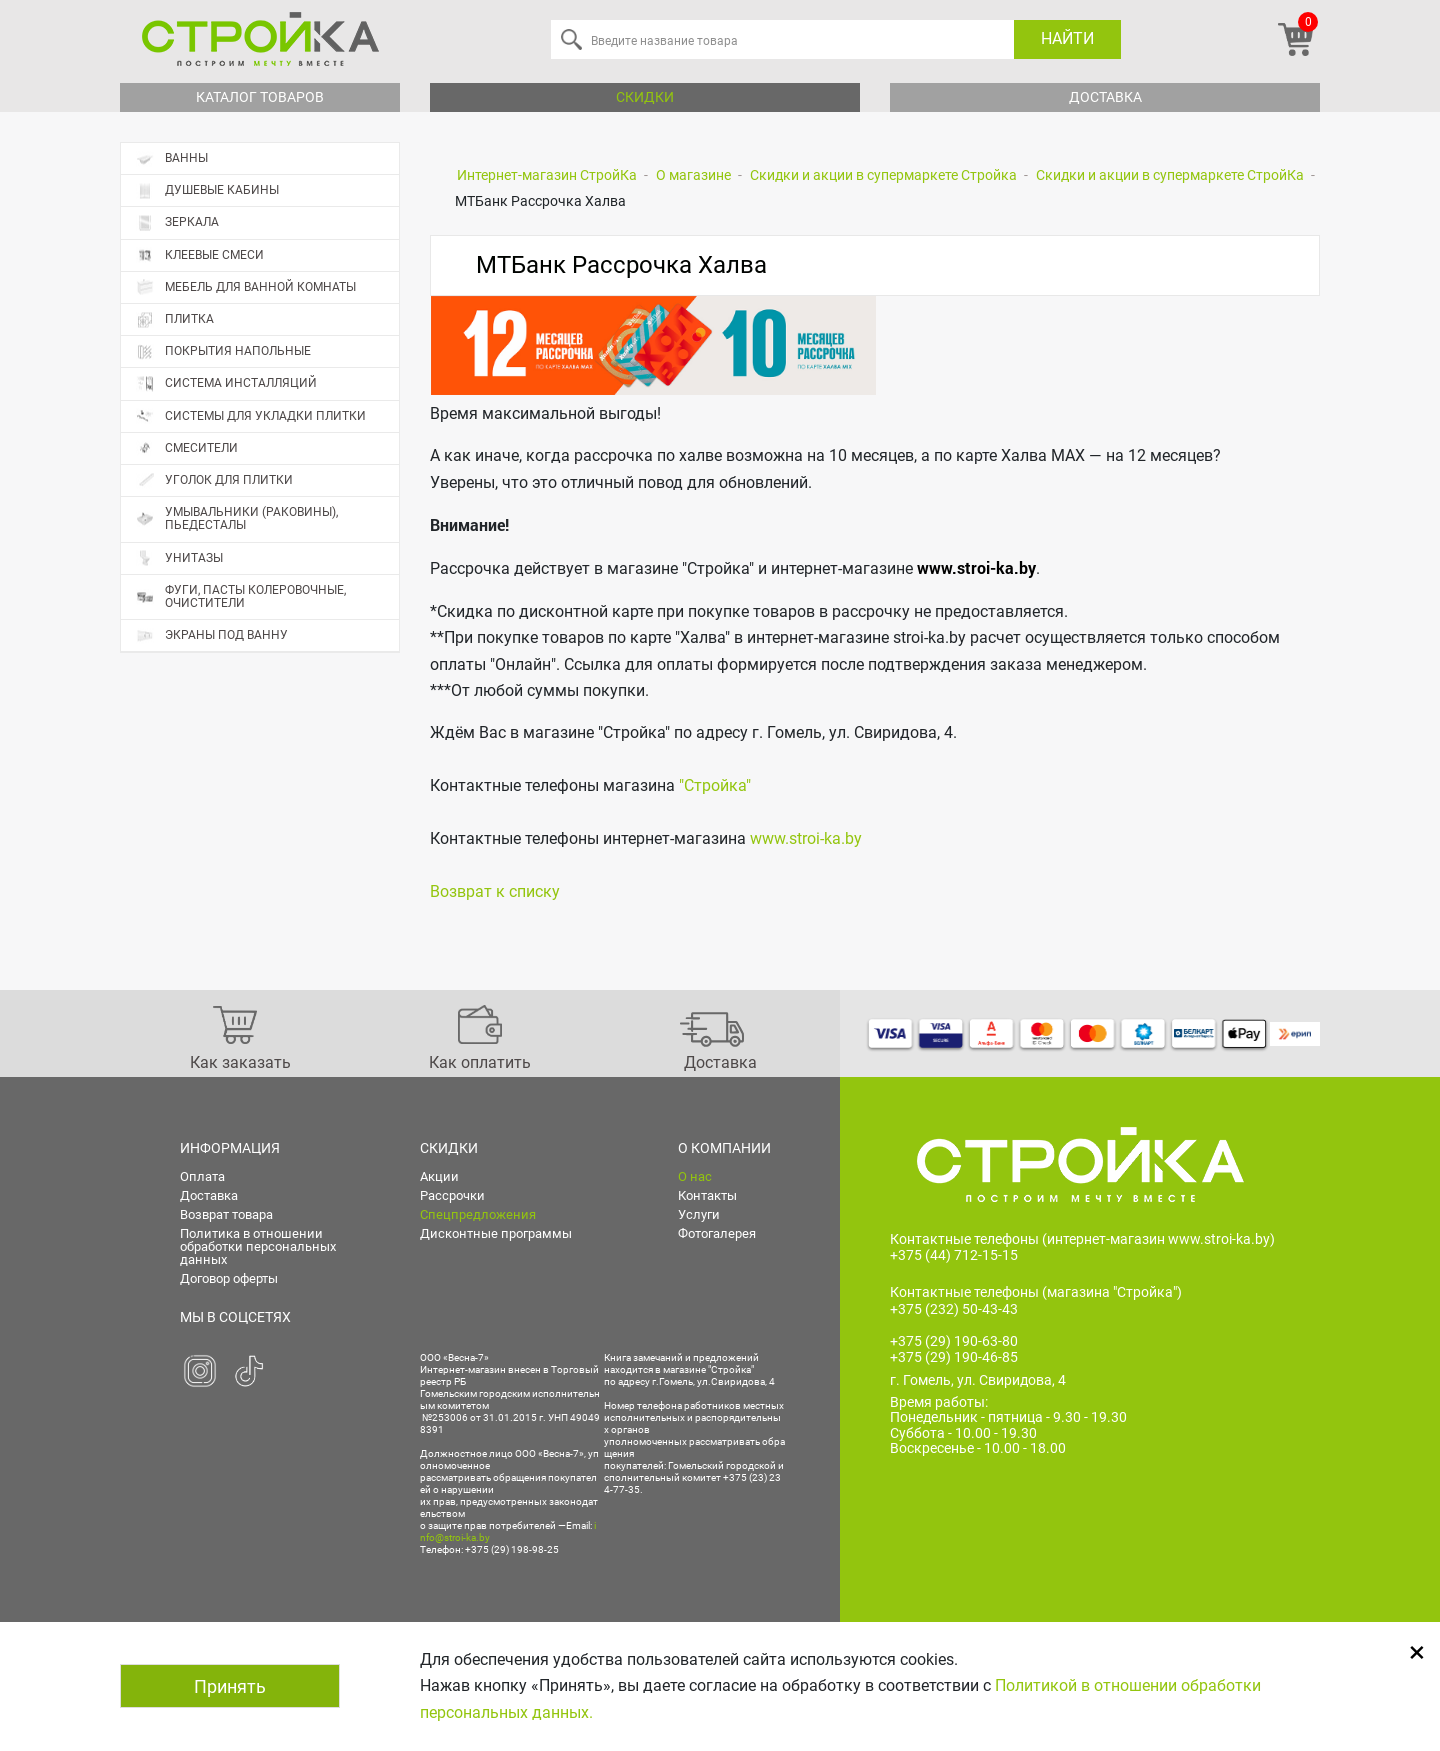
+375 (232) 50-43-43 (954, 1309)
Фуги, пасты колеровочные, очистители (241, 596)
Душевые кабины (207, 190)
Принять (230, 1686)
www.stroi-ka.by (976, 567)
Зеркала (177, 222)
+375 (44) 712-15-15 (954, 1255)
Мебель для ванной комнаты (246, 287)
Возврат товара (226, 1214)
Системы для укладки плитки (251, 416)
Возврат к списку (495, 891)
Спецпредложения (478, 1214)
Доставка (1105, 97)
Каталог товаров (260, 97)
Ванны (172, 158)
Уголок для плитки (214, 480)
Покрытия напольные (267, 352)
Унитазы (179, 558)
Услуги (699, 1214)
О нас (695, 1176)
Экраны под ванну (212, 635)
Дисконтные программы (496, 1233)
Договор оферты (229, 1278)
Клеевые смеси (200, 255)
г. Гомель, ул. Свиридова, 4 (978, 1381)
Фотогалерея (717, 1233)
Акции (439, 1176)
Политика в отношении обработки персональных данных (258, 1246)
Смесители (187, 448)
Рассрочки (452, 1195)
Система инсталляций (226, 383)
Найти (1067, 38)
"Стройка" (715, 785)
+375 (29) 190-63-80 (954, 1341)
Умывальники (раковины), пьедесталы (237, 518)
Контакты (707, 1195)
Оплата (202, 1176)
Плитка (267, 320)
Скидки (645, 97)
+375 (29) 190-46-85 (954, 1358)
